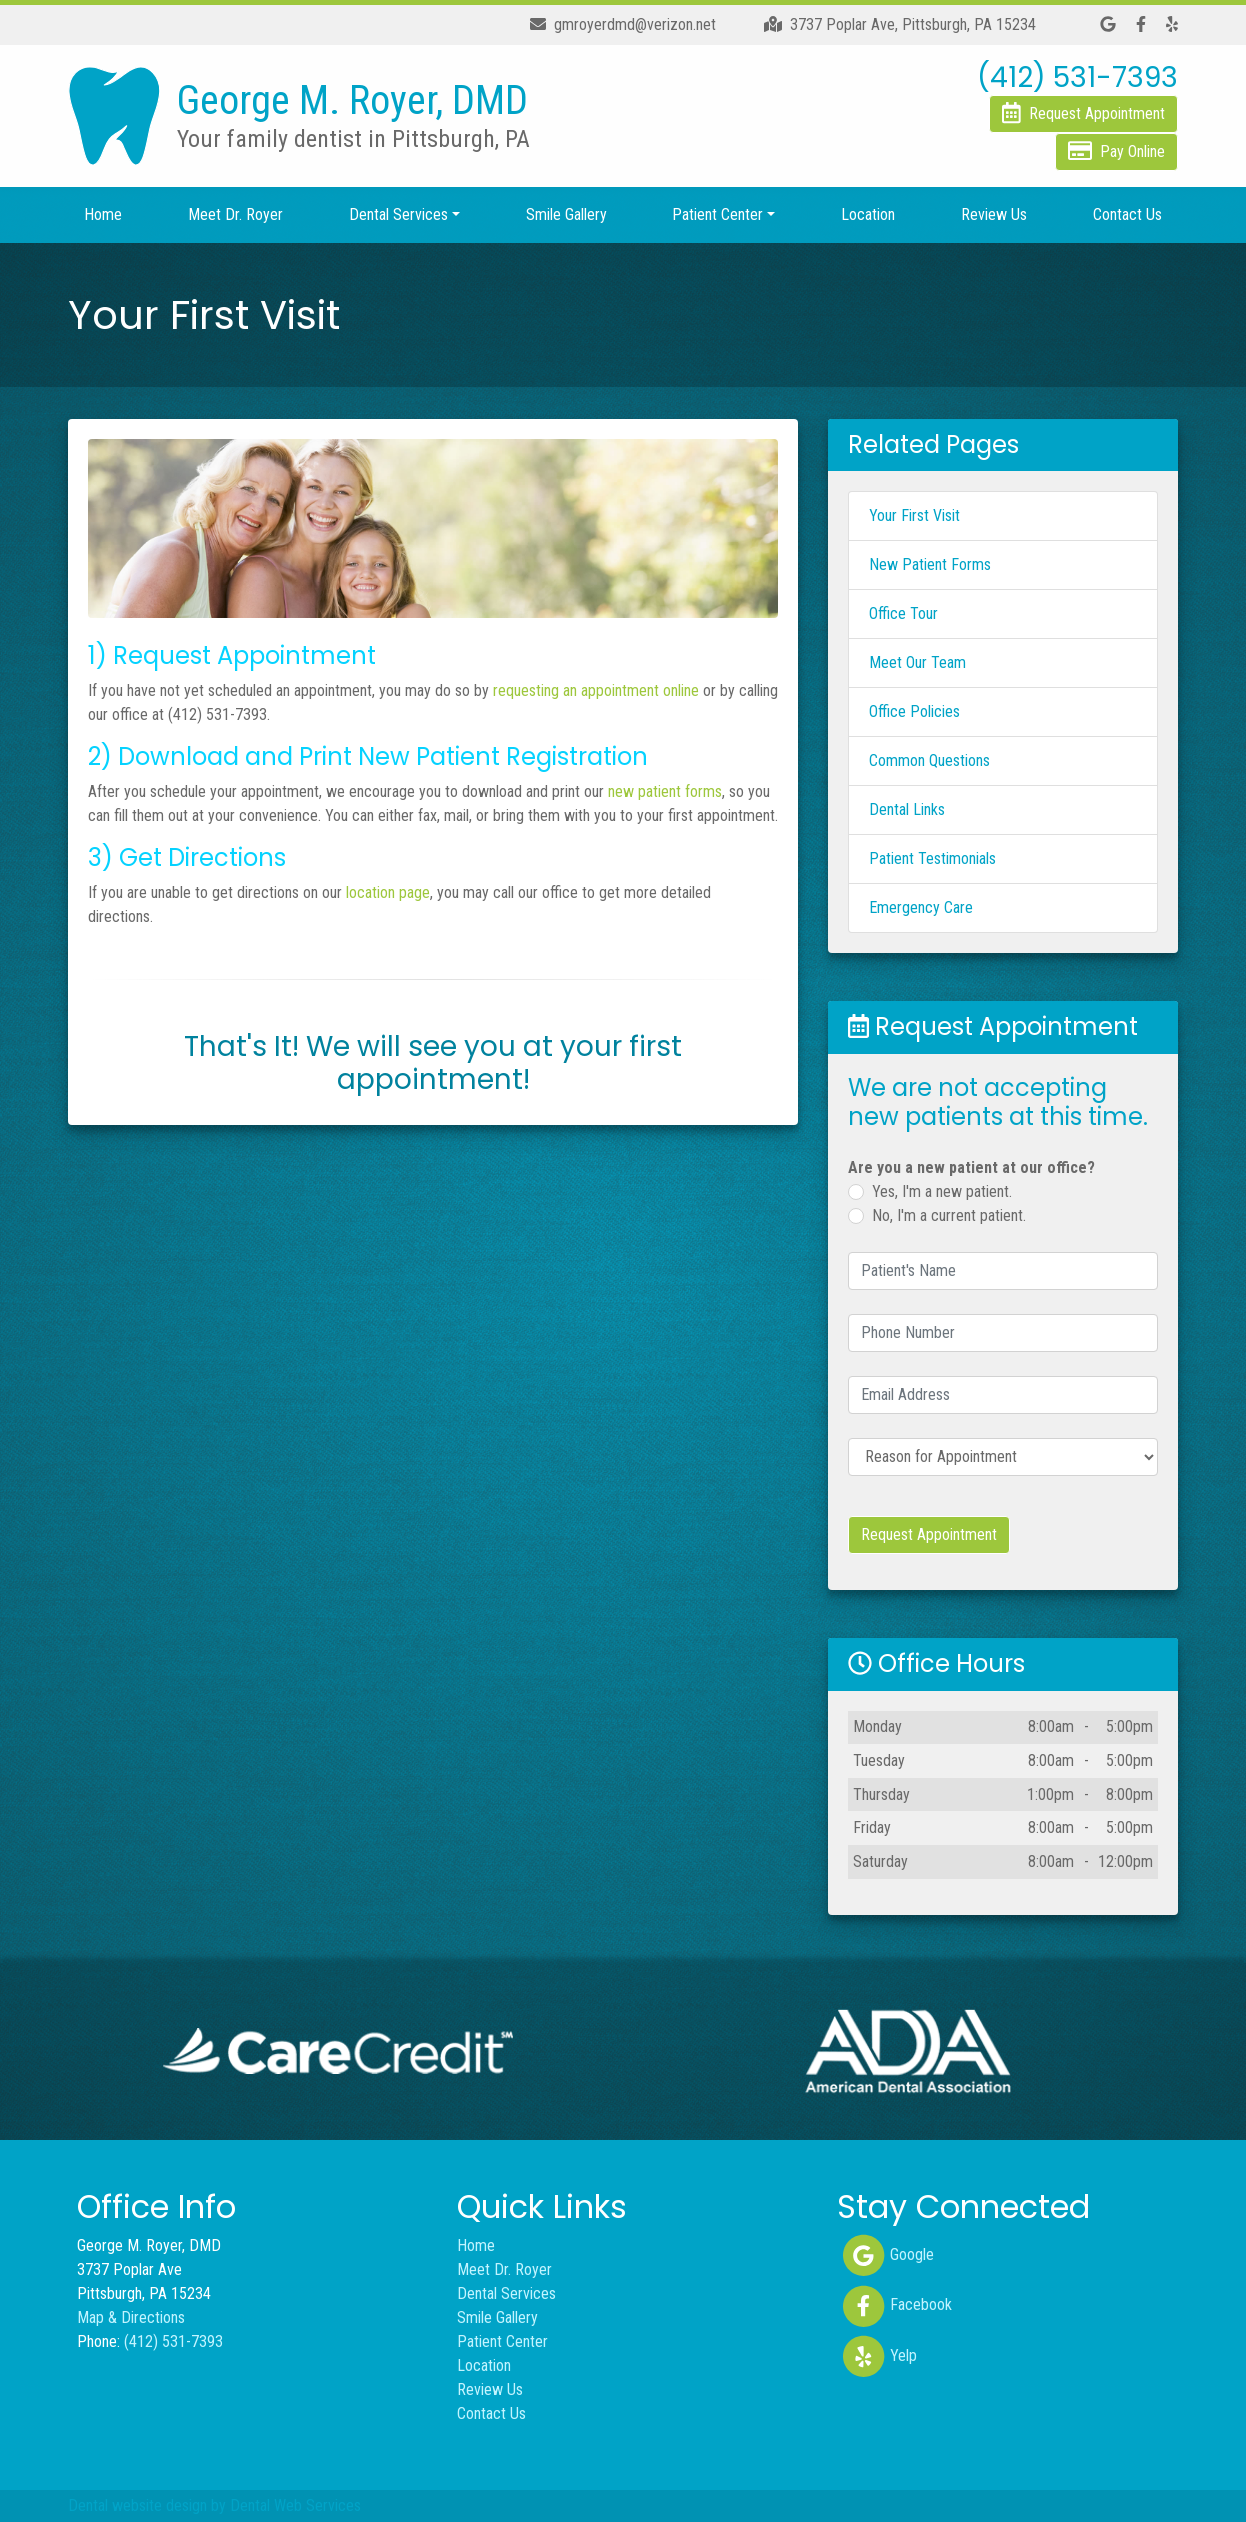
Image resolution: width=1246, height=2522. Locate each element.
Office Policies (914, 711)
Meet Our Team (917, 662)
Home (103, 214)
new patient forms (665, 791)
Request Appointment (929, 1534)
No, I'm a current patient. (949, 1215)
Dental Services (506, 2293)
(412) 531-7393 (173, 2341)
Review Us (994, 214)
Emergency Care (921, 907)
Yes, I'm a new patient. (942, 1191)
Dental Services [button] (398, 214)
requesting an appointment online (596, 690)
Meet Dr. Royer (235, 214)
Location (868, 214)
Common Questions (929, 760)
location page (388, 892)
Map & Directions (131, 2317)
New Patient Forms (930, 564)
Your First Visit (914, 515)
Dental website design (137, 2505)
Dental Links (907, 809)
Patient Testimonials (932, 858)
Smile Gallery (566, 214)
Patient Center (502, 2341)
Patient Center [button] (717, 214)
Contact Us (1127, 214)
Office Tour (903, 613)
